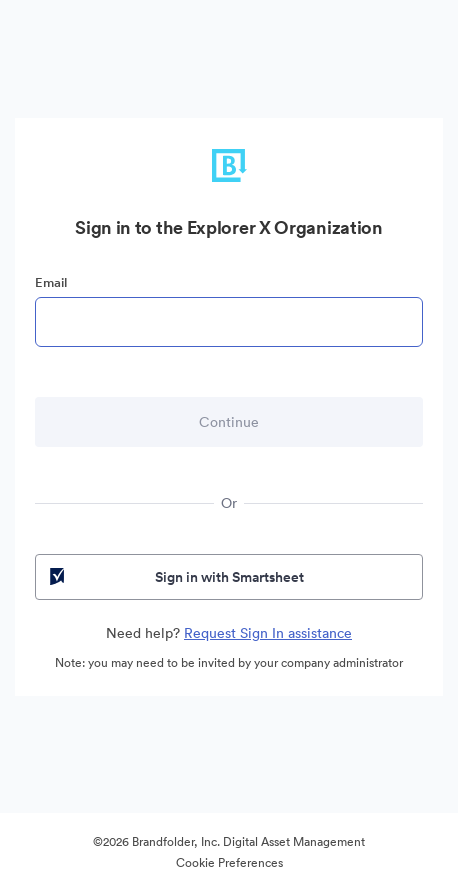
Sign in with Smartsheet (175, 577)
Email (51, 282)
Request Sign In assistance (268, 633)
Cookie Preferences (229, 862)
